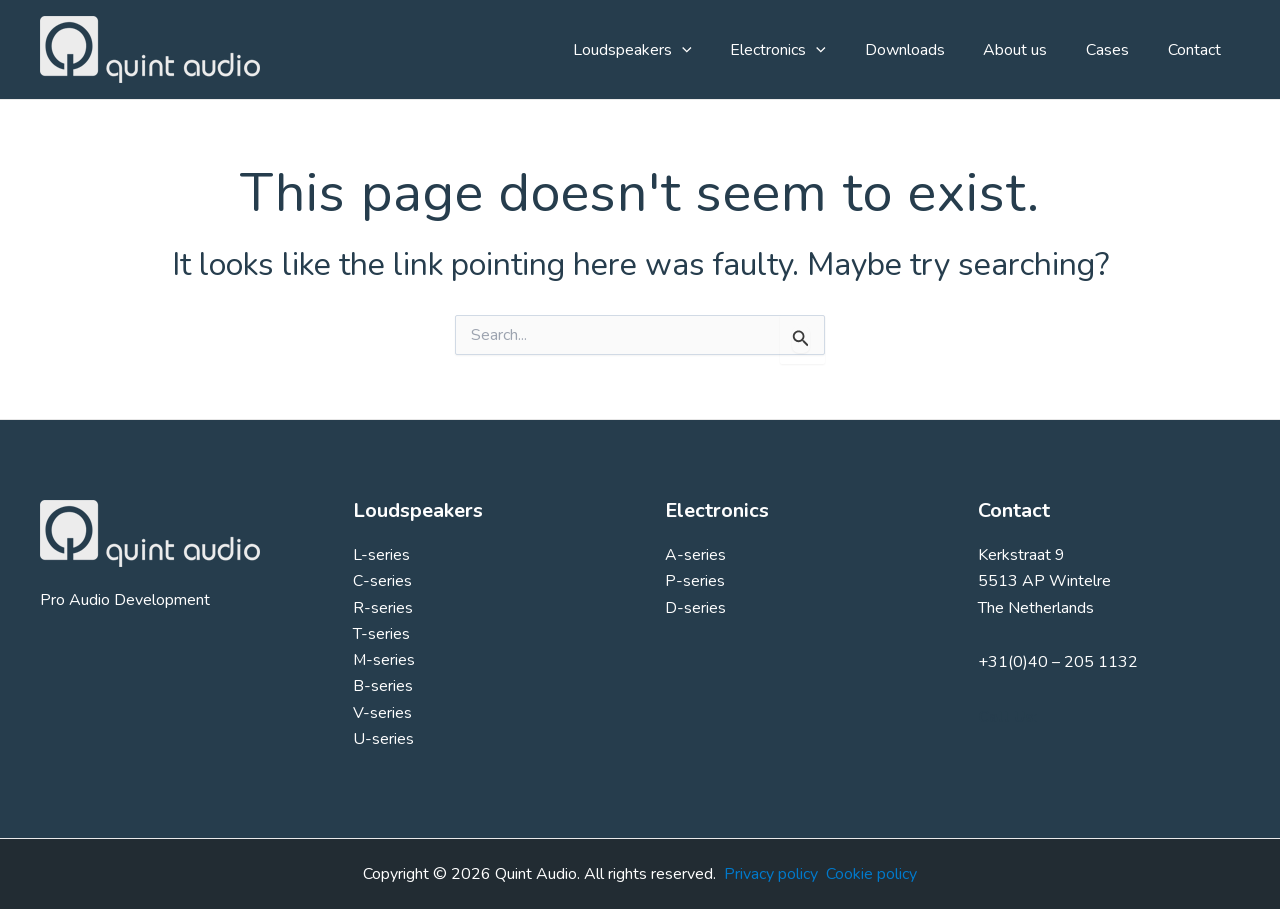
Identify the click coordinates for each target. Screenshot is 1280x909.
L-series (381, 555)
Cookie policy (871, 874)
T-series (381, 634)
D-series (695, 608)
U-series (383, 740)
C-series (382, 581)
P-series (695, 581)
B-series (383, 687)
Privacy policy (771, 874)
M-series (384, 661)
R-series (383, 608)
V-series (382, 713)
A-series (695, 555)
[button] (719, 50)
